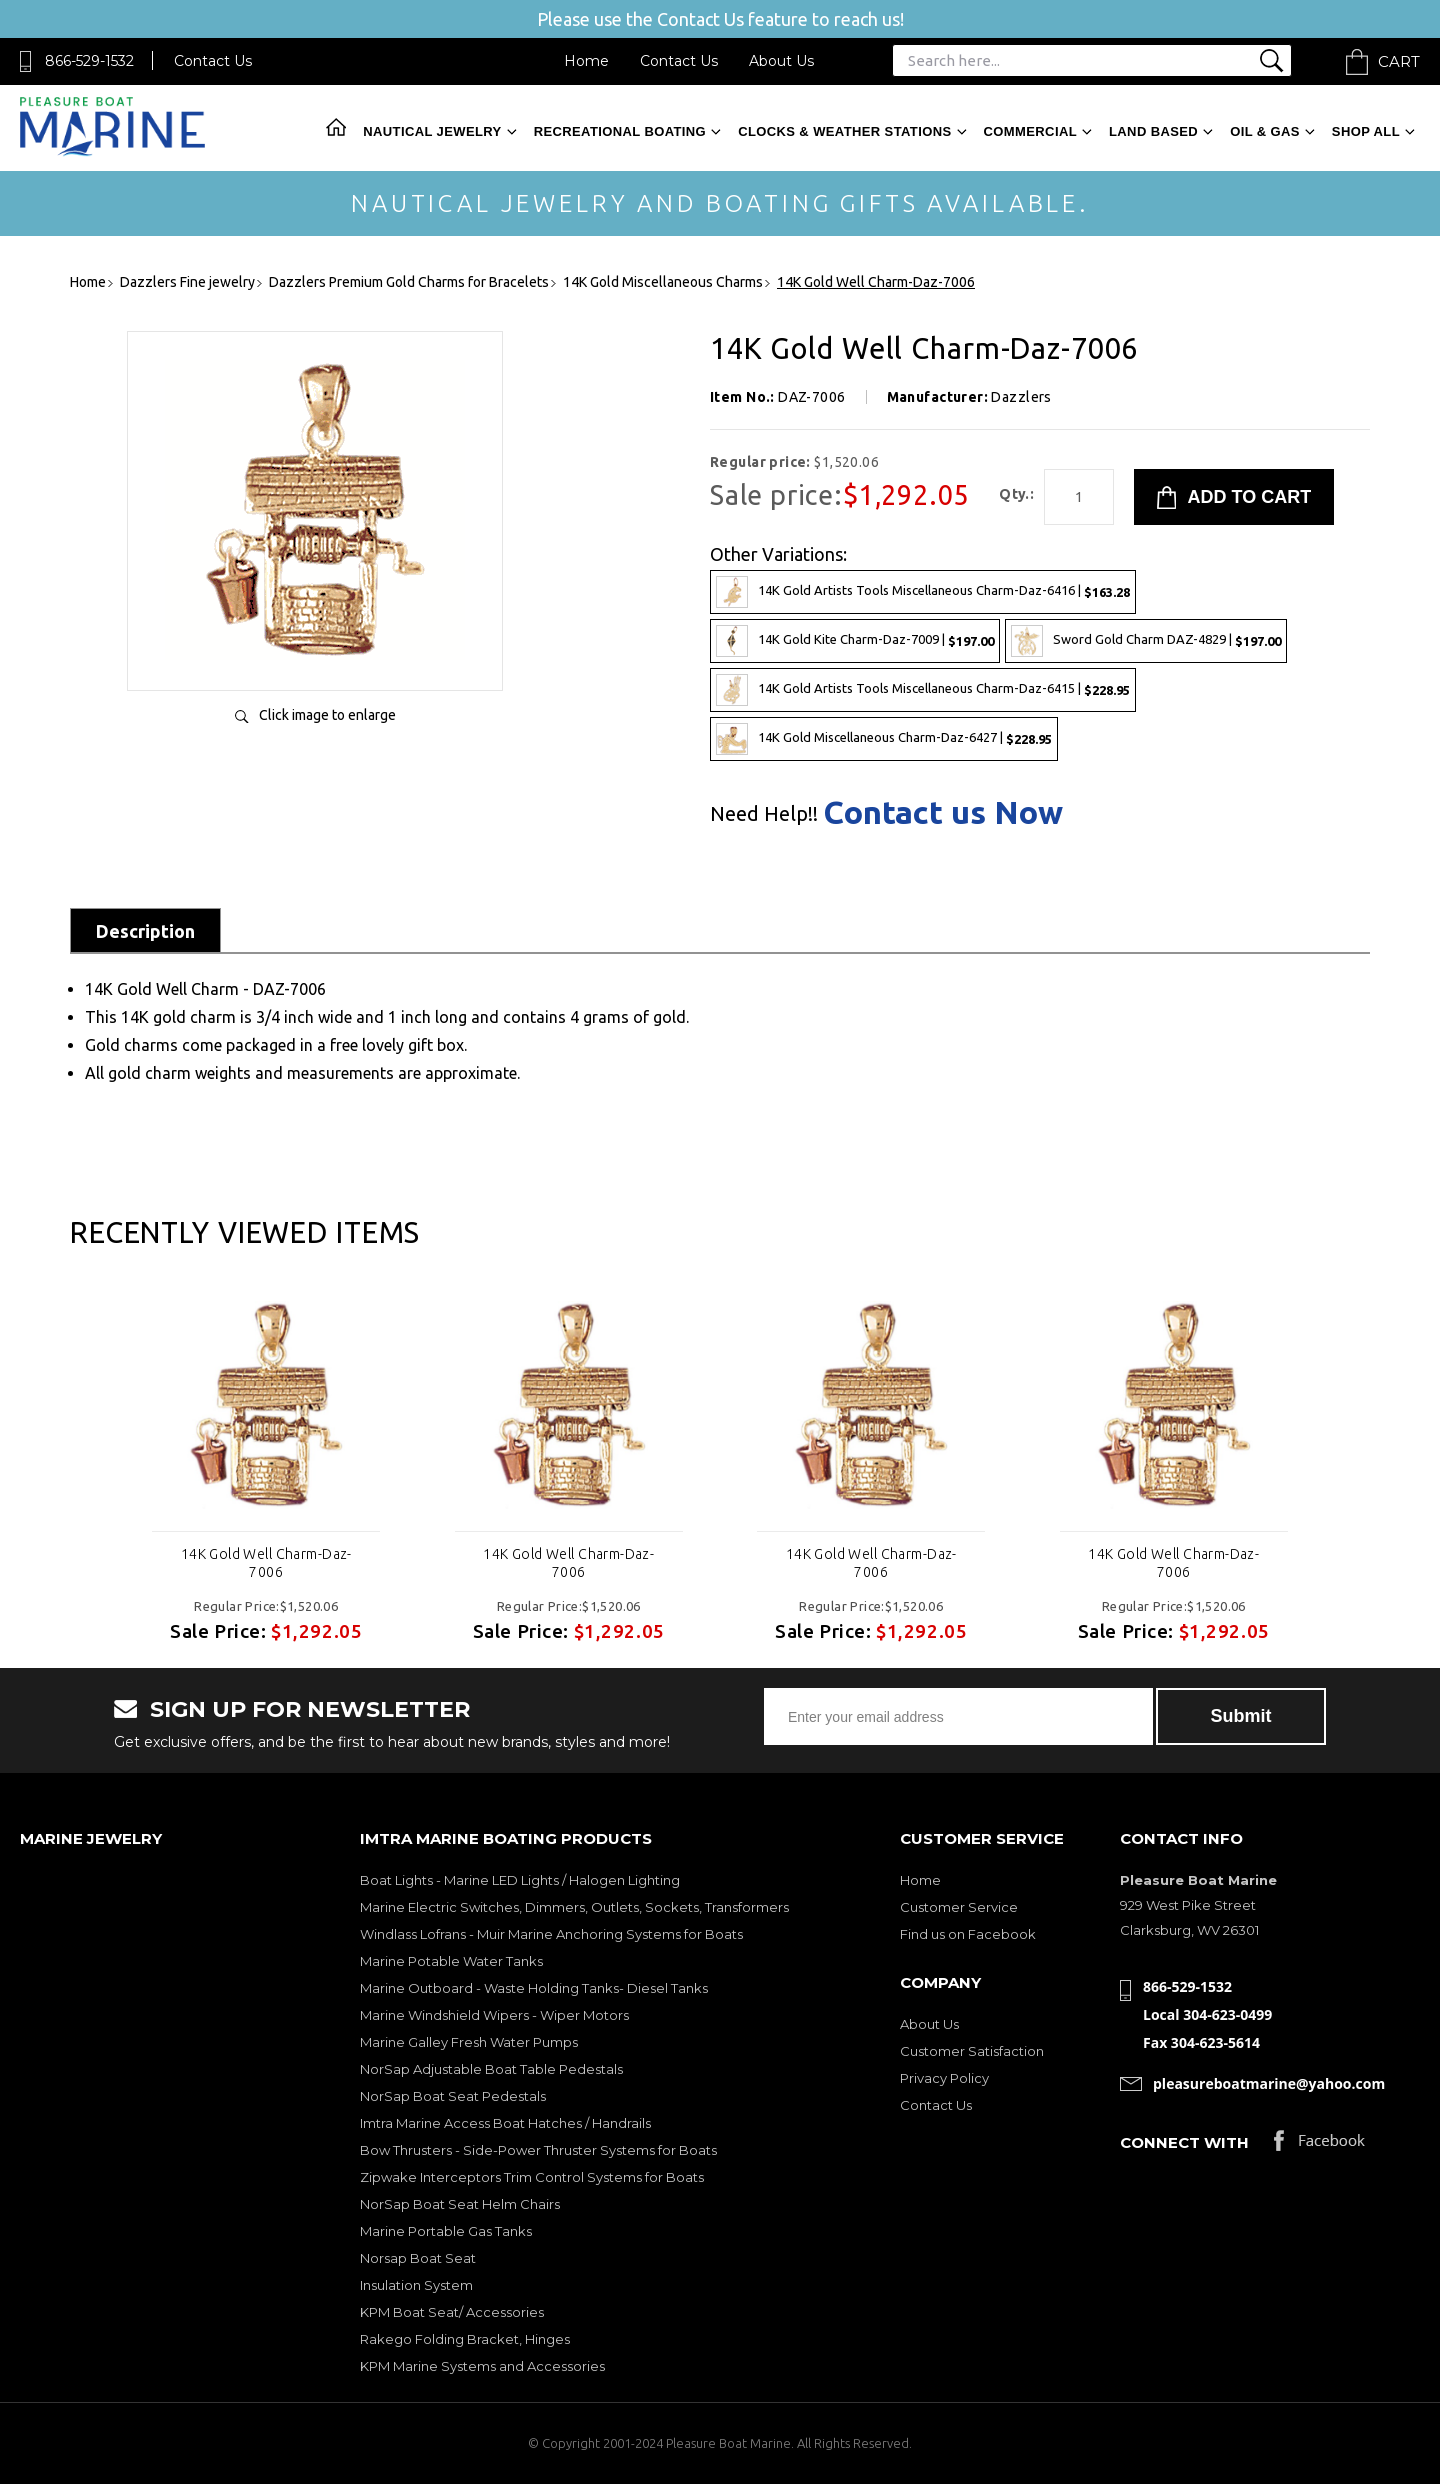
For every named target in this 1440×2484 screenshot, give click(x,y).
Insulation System (416, 2285)
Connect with (1184, 2142)
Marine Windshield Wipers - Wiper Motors (494, 2015)
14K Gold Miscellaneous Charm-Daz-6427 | (884, 739)
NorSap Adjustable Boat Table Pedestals (491, 2069)
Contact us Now (943, 812)
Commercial (1030, 131)
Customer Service (959, 1907)
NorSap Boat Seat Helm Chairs (460, 2204)
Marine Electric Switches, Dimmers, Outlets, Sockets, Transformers (574, 1907)
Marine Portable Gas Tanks (446, 2231)
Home (586, 61)
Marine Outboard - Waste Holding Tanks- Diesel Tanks (534, 1988)
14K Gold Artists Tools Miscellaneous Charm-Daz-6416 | (923, 592)
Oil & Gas (1265, 131)
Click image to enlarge (327, 715)
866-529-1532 (89, 61)
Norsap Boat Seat (418, 2258)
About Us (781, 61)
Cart (1399, 61)
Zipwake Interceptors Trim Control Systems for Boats (532, 2177)
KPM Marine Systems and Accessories (482, 2366)
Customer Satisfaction (972, 2051)
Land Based (1153, 131)
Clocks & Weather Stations (844, 131)
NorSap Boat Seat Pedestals (453, 2096)
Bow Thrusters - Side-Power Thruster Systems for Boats (538, 2150)
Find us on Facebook (968, 1934)
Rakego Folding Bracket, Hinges (465, 2339)
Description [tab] (145, 931)
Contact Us (213, 61)
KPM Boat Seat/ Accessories (452, 2312)
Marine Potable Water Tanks (451, 1961)
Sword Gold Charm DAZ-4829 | (1146, 641)
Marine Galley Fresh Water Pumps (469, 2042)
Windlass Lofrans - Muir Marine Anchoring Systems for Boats (551, 1934)
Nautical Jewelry (432, 131)
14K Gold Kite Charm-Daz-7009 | (855, 641)
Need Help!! (764, 814)
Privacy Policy (944, 2078)
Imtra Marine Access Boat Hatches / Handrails (505, 2123)
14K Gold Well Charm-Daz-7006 (266, 1563)
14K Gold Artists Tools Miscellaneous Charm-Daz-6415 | (923, 690)
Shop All (1366, 131)
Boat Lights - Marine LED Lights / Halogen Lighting (520, 1880)
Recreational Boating (620, 131)
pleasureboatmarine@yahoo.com (1269, 2083)
